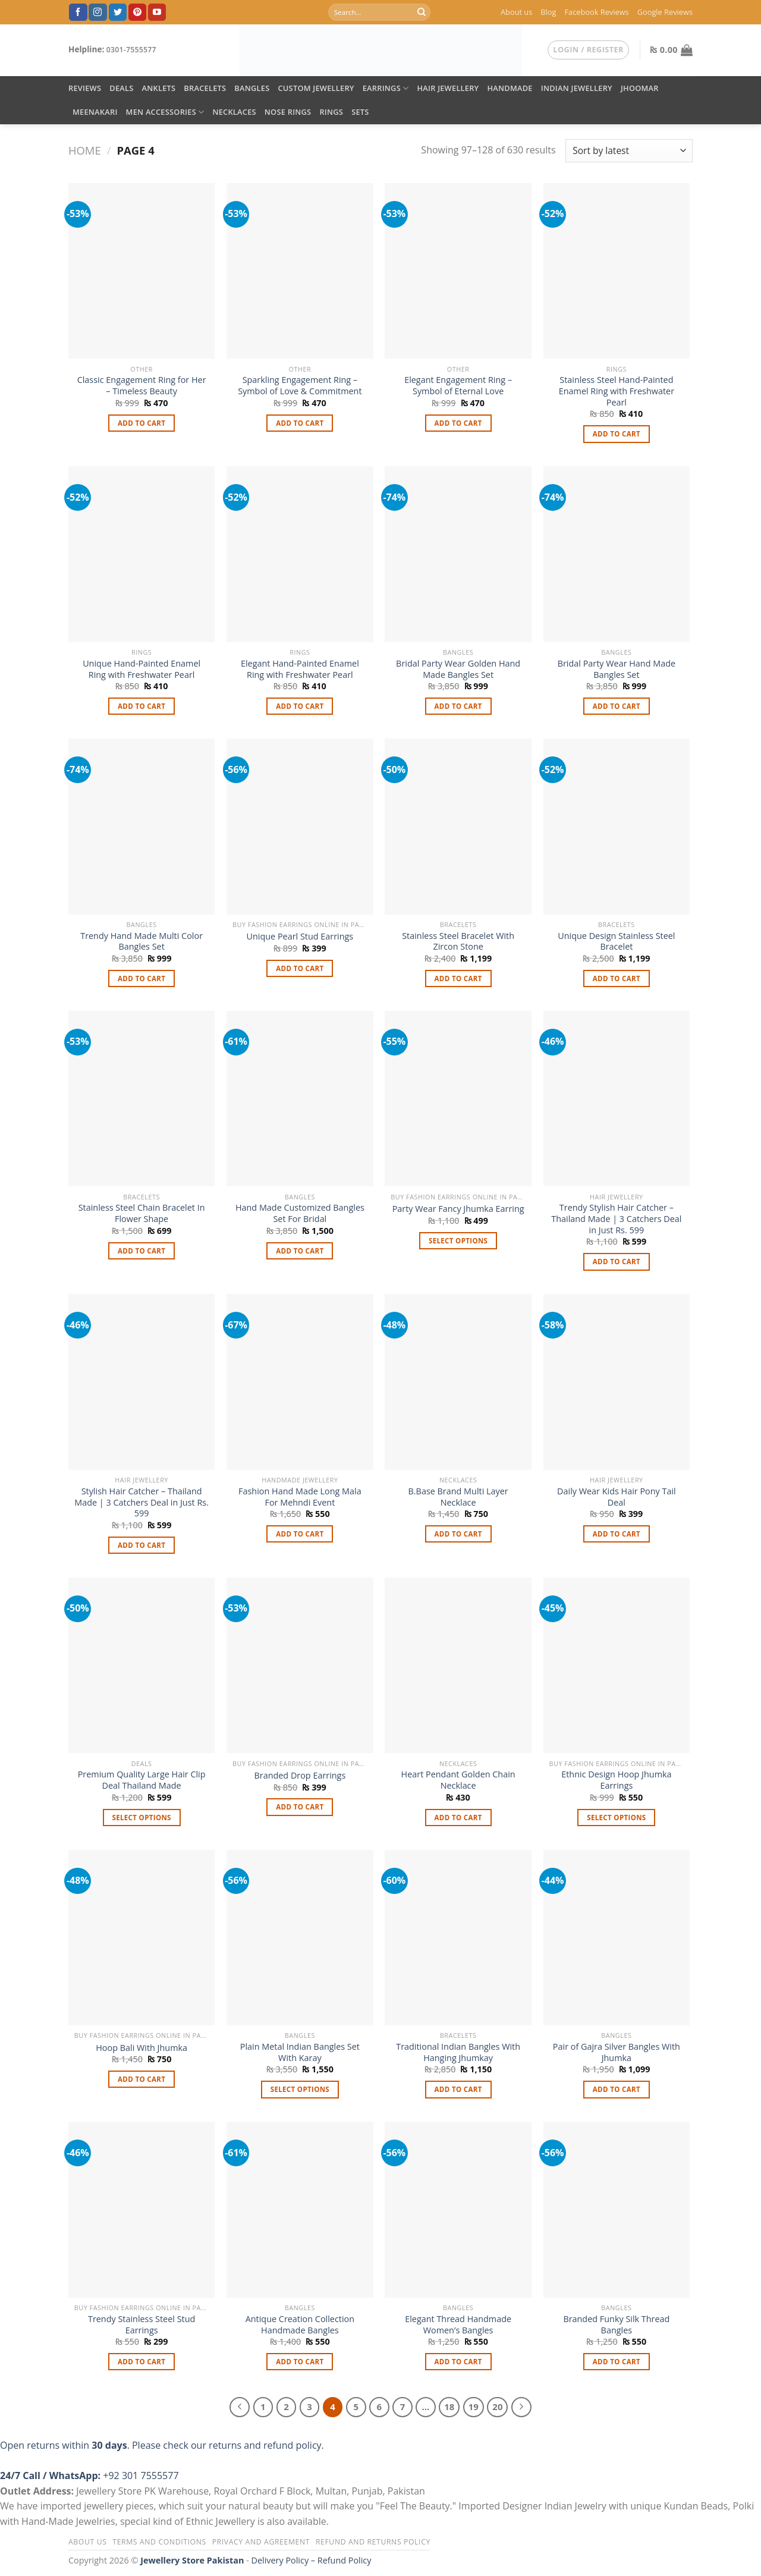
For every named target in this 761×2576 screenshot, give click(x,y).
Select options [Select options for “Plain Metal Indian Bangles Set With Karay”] (300, 2089)
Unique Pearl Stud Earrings (300, 936)
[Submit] (421, 12)
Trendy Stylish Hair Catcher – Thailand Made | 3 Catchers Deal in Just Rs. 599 (616, 1218)
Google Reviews (665, 12)
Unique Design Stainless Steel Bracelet (616, 942)
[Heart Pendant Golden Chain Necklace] (458, 1666)
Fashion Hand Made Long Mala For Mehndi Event (299, 1497)
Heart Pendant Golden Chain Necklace (458, 1780)
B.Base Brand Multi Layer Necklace (458, 1497)
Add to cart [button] (141, 423)
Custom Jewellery (316, 88)
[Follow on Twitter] (118, 12)
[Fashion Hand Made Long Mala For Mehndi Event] (300, 1382)
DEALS (121, 88)
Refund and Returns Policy (373, 2542)
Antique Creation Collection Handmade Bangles (300, 2325)
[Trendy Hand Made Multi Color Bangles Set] (141, 827)
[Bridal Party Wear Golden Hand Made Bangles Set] (458, 554)
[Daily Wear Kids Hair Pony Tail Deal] (616, 1382)
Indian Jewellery (576, 88)
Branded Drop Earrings (299, 1775)
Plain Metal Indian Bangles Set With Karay (300, 2052)
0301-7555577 (131, 50)
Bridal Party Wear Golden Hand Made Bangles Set (458, 669)
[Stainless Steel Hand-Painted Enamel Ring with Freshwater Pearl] (616, 271)
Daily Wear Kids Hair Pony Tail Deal (616, 1497)
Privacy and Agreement (261, 2542)
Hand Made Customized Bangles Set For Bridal (299, 1213)
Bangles (251, 88)
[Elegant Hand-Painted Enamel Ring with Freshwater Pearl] (300, 554)
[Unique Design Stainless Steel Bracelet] (616, 827)
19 (473, 2406)
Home (84, 150)
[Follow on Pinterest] (137, 12)
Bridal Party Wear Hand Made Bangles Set (616, 669)
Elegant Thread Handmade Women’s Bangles (458, 2325)
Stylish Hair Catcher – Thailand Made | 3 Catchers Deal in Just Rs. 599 (141, 1502)
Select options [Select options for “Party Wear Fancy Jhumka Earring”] (458, 1240)
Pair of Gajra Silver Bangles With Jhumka (616, 2052)
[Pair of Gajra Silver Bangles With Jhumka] (616, 1938)
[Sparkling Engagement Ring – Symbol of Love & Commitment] (300, 271)
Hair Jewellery (448, 88)
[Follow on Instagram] (97, 12)
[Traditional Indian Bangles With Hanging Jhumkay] (458, 1938)
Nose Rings (288, 111)
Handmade (509, 88)
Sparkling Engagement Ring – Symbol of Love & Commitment (299, 386)
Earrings (386, 88)
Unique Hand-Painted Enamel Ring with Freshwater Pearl (141, 669)
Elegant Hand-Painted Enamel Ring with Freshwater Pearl (300, 669)
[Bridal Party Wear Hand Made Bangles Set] (616, 554)
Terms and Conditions (159, 2542)
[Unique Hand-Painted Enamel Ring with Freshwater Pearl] (141, 554)
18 (449, 2406)
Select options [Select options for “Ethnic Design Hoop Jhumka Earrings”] (616, 1817)
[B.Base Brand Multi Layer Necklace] (458, 1382)
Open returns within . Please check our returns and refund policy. (162, 2445)
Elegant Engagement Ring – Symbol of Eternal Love (458, 386)
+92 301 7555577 (140, 2475)
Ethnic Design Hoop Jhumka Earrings (616, 1780)
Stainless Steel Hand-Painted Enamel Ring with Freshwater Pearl (616, 391)
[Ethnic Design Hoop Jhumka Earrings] (616, 1666)
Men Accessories (165, 112)
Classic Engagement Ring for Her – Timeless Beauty (141, 386)
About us (516, 12)
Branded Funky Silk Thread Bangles (616, 2325)
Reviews (84, 88)
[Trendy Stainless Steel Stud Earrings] (141, 2210)
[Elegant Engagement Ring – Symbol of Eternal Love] (458, 271)
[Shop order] (629, 150)
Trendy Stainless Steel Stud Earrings (141, 2325)
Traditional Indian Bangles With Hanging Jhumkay (458, 2052)
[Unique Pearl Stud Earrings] (300, 827)
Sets (360, 111)
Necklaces (234, 111)
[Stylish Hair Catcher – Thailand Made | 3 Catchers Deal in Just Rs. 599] (141, 1382)
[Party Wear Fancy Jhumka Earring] (458, 1099)
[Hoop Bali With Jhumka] (141, 1938)
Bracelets (205, 88)
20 (497, 2406)
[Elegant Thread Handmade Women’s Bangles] (458, 2210)
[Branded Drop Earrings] (300, 1666)
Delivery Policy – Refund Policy (311, 2560)
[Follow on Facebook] (78, 12)
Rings (331, 111)
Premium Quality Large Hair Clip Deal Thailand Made (142, 1780)
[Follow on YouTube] (157, 12)
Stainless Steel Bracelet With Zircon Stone (458, 942)
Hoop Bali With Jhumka (141, 2048)
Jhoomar (640, 88)
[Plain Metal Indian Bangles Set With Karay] (300, 1938)
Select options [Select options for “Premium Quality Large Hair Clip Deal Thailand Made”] (141, 1817)
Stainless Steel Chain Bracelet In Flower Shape (141, 1213)
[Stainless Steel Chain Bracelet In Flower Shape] (141, 1099)
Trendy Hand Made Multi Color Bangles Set (141, 942)
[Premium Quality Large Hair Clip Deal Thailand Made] (141, 1666)
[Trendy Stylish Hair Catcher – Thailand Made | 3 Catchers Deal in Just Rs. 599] (616, 1099)
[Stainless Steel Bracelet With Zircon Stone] (458, 827)
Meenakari (95, 111)
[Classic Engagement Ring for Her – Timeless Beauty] (141, 271)
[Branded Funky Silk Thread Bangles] (616, 2210)
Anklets (159, 88)
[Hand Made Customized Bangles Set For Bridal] (300, 1099)
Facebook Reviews (596, 12)
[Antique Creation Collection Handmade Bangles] (300, 2210)
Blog (548, 12)
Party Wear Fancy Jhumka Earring (458, 1209)
